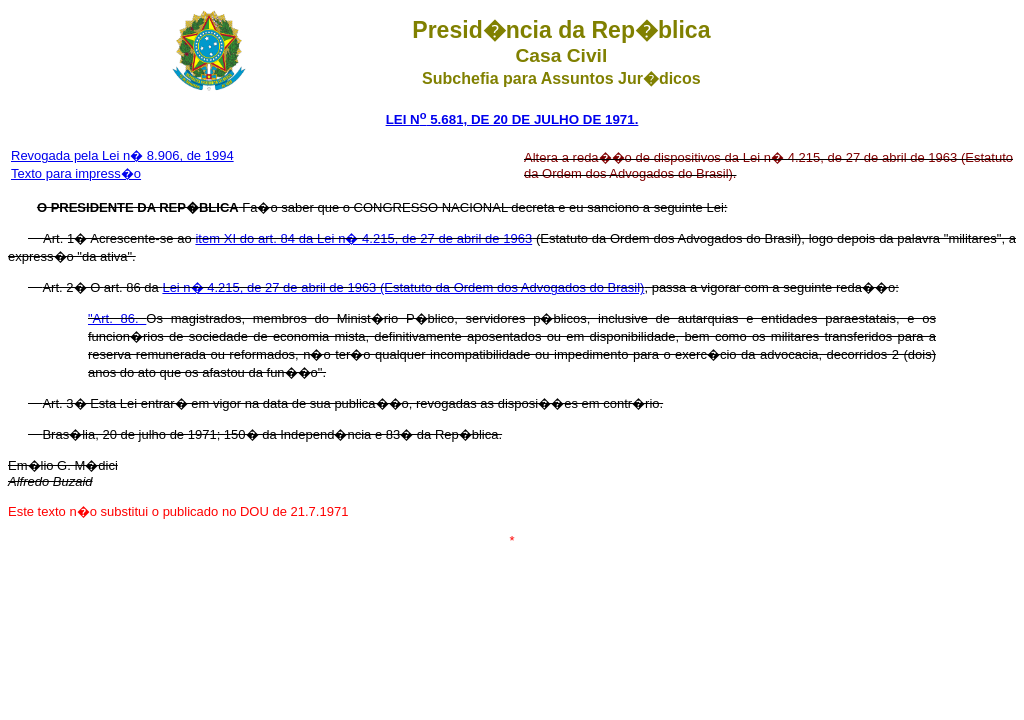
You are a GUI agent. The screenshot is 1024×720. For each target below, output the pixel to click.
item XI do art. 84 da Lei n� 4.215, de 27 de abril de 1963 (363, 238)
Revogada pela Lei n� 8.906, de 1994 (122, 155)
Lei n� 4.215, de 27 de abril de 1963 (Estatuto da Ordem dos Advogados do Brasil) (403, 287)
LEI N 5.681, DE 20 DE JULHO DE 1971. (512, 119)
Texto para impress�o (76, 173)
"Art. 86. (117, 318)
